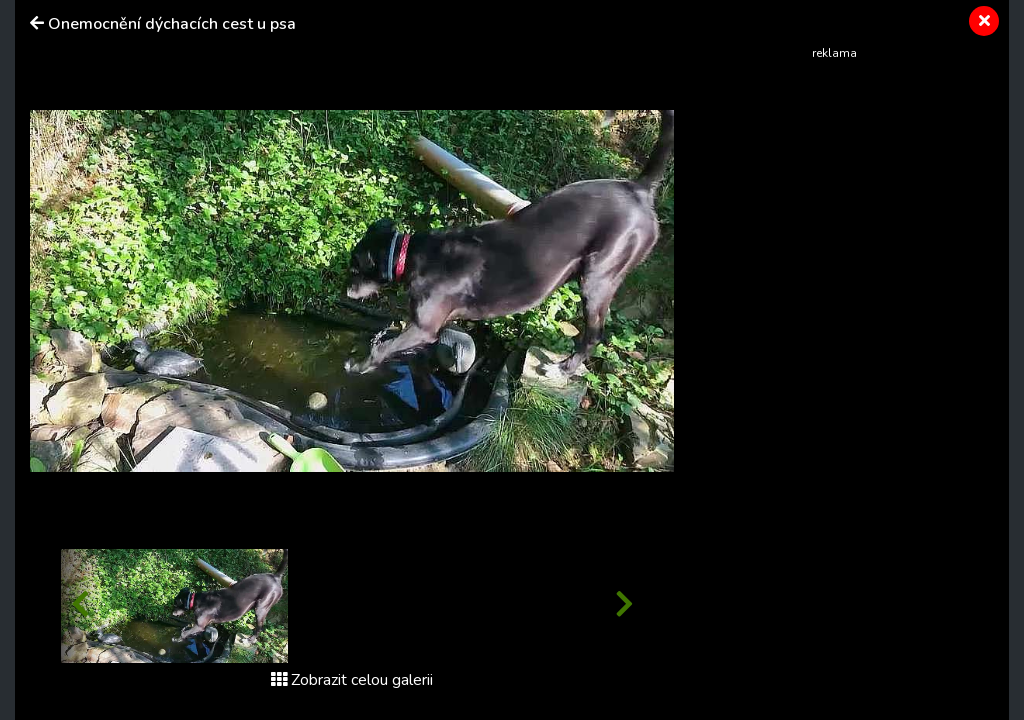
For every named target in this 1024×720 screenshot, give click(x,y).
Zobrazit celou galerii (352, 680)
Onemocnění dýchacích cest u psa (172, 24)
